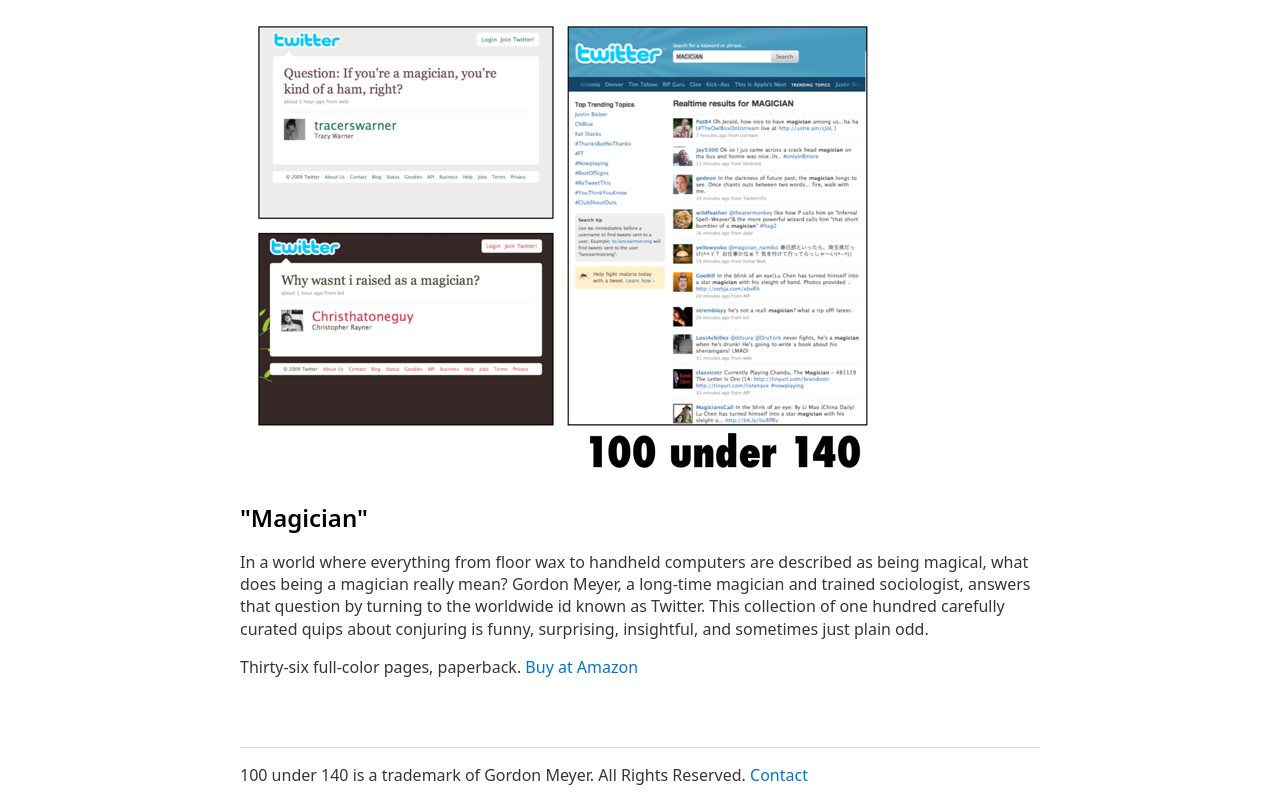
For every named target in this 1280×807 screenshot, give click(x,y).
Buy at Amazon (581, 667)
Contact (779, 775)
